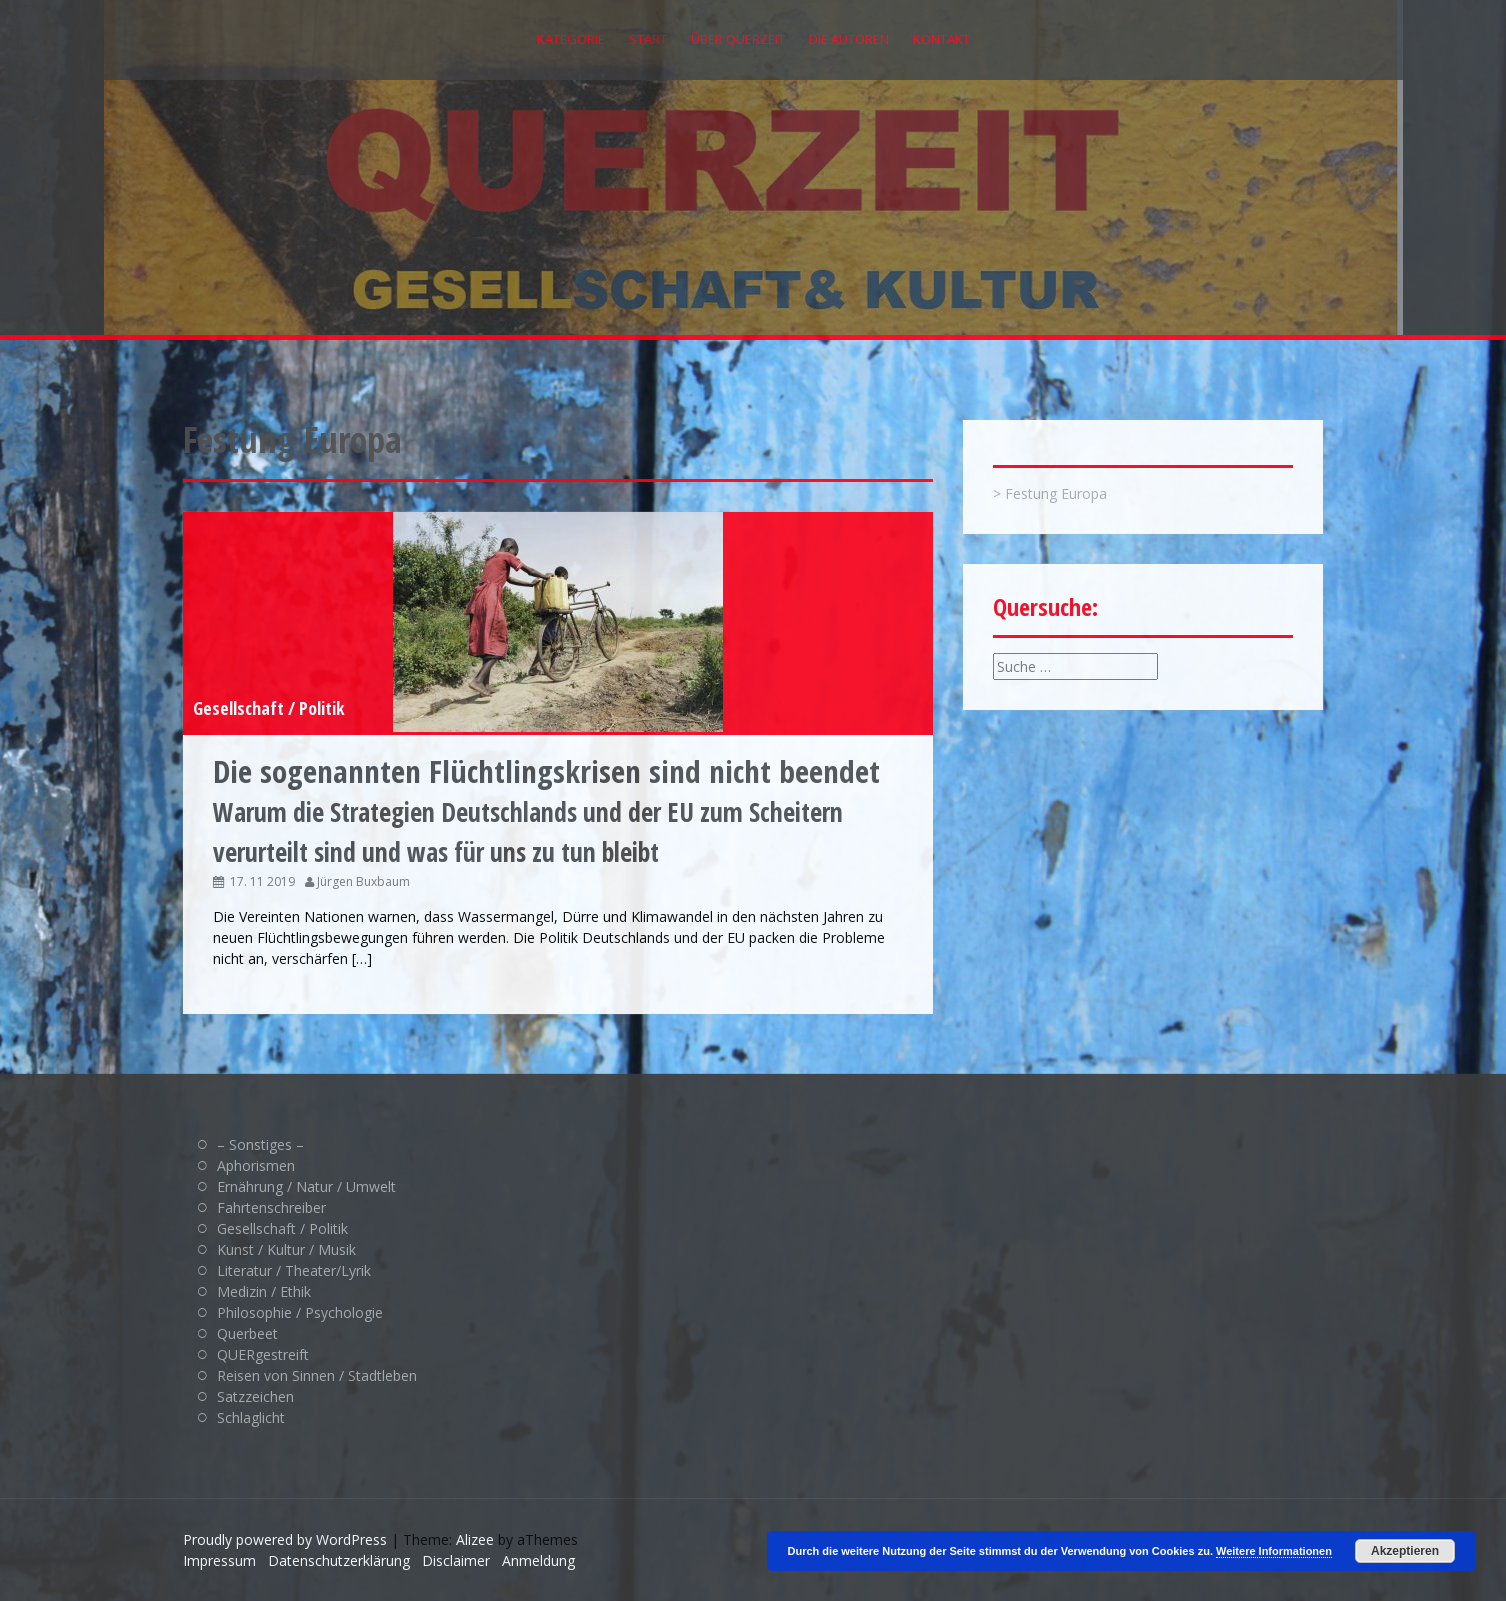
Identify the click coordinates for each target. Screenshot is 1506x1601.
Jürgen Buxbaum (363, 881)
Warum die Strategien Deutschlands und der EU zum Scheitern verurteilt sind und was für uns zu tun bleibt (546, 812)
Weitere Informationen (1274, 1551)
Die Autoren (849, 39)
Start (648, 39)
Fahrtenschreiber (271, 1207)
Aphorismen (256, 1165)
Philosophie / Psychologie (300, 1312)
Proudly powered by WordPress (285, 1539)
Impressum (219, 1560)
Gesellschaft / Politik (269, 708)
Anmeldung (538, 1560)
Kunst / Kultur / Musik (286, 1249)
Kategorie (571, 39)
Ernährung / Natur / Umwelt (306, 1186)
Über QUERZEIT (738, 39)
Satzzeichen (255, 1396)
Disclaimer (456, 1560)
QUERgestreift (263, 1354)
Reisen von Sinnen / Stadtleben (317, 1375)
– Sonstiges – (260, 1144)
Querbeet (247, 1333)
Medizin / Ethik (264, 1291)
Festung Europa (1056, 493)
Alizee (475, 1539)
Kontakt (941, 39)
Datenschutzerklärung (339, 1560)
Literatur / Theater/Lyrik (294, 1270)
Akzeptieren (1405, 1551)
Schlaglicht (251, 1417)
